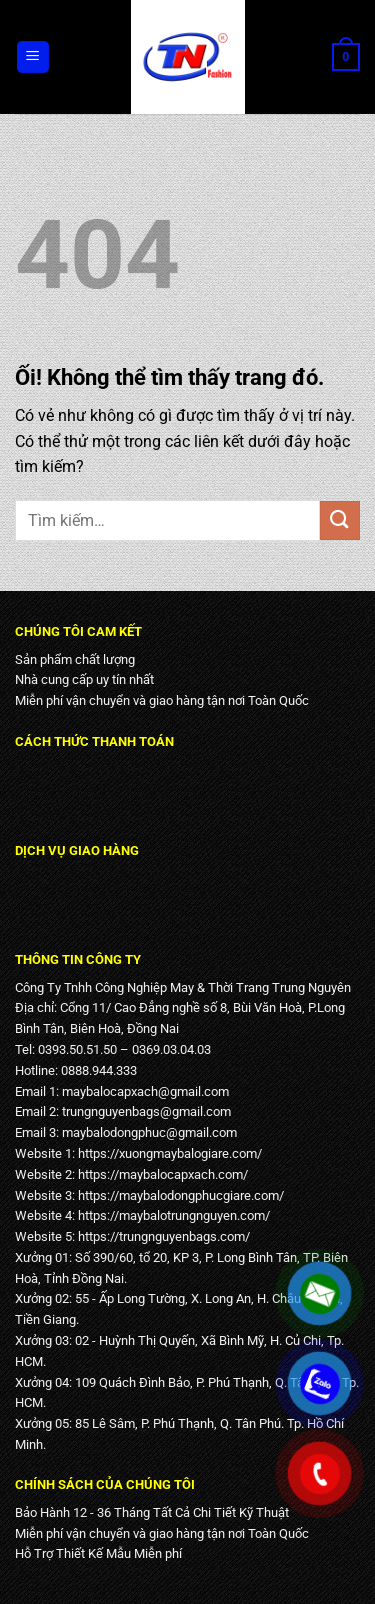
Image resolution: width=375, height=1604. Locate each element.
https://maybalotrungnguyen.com (171, 1215)
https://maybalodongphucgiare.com (178, 1195)
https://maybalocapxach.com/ (163, 1174)
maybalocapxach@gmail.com (145, 1091)
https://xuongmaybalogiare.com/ (170, 1153)
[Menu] (33, 57)
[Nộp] (340, 520)
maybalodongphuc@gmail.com (149, 1132)
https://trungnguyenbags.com (161, 1236)
